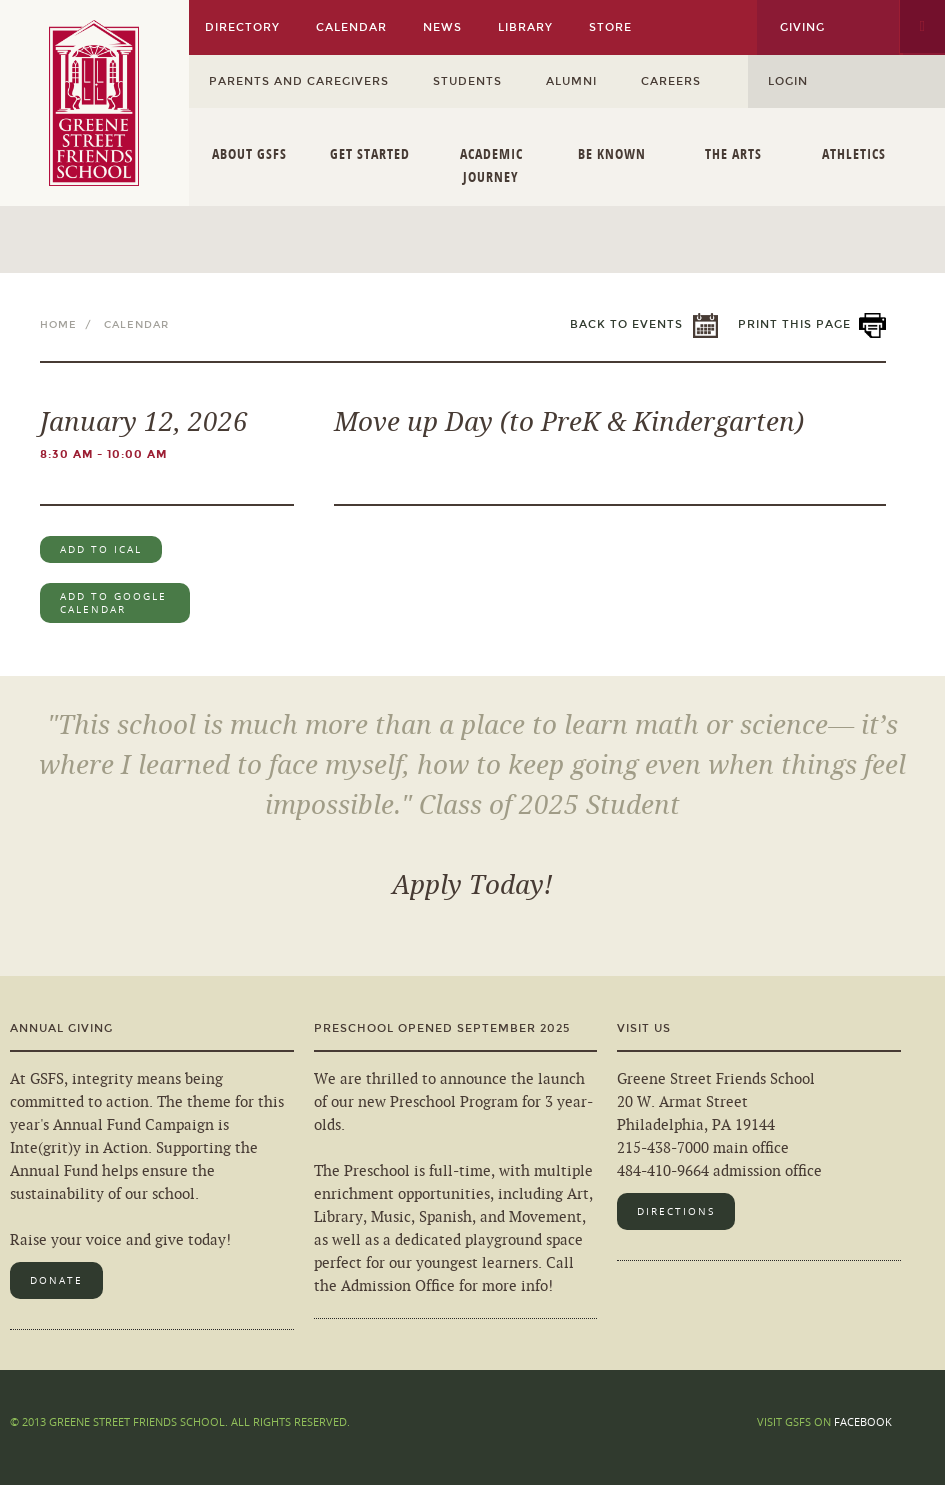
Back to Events (626, 324)
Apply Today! (472, 885)
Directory (242, 27)
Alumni (571, 81)
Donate (56, 1280)
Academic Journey (491, 165)
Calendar (351, 27)
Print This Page (794, 324)
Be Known (612, 153)
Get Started (370, 153)
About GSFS (249, 153)
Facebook (863, 1421)
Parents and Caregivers (299, 81)
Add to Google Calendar (113, 603)
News (442, 27)
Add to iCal (101, 549)
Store (610, 27)
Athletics (854, 153)
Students (467, 81)
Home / (70, 325)
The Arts (733, 153)
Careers (671, 81)
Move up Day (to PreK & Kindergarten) (569, 422)
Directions (676, 1211)
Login (788, 81)
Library (525, 27)
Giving (802, 27)
